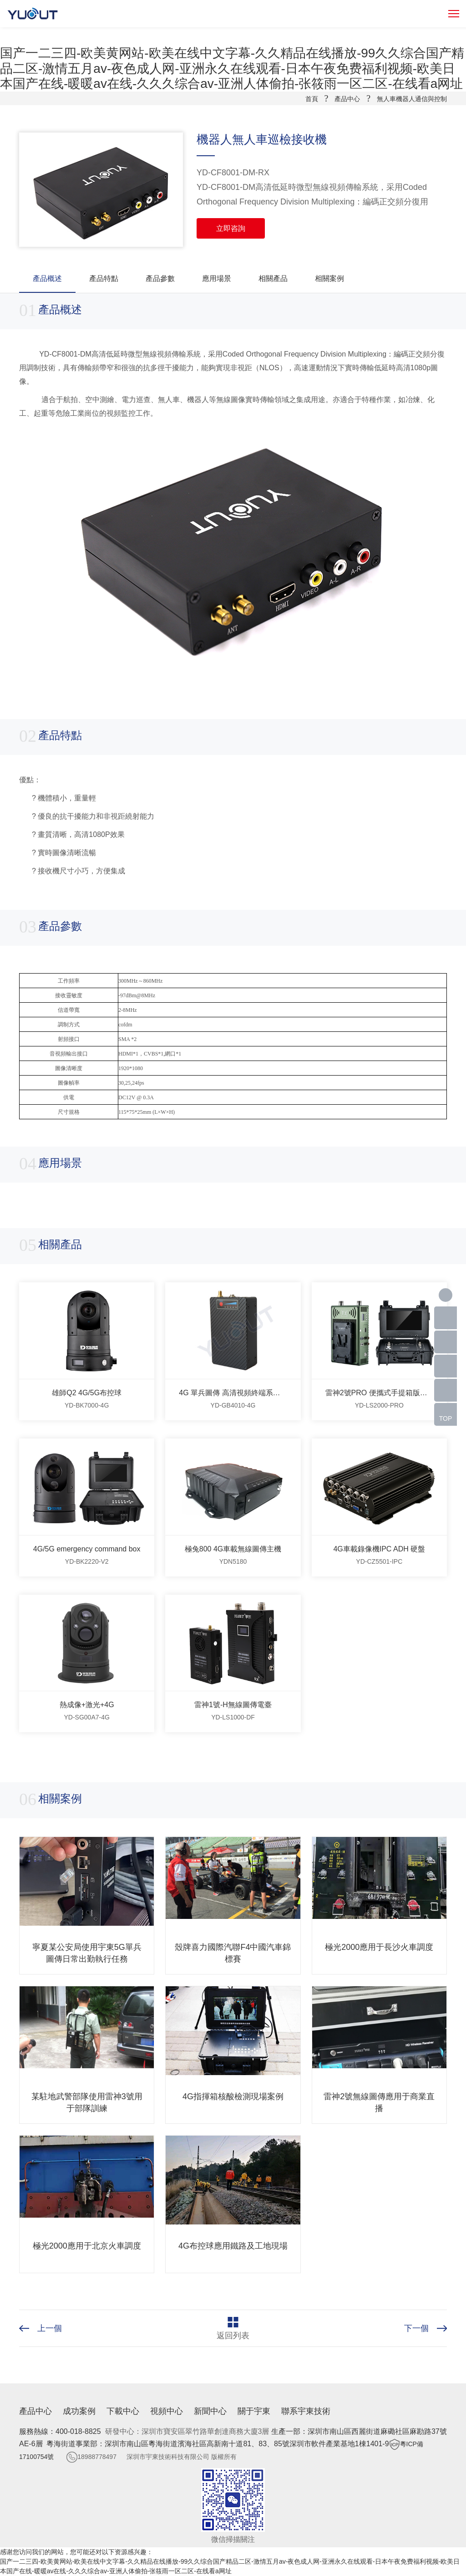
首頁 (311, 98)
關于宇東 (254, 2411)
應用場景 (216, 278)
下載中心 (122, 2411)
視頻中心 (166, 2411)
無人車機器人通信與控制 (412, 98)
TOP (445, 1418)
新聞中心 (210, 2411)
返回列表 (233, 2335)
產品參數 (160, 278)
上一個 (49, 2328)
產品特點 (103, 278)
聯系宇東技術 (305, 2411)
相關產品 (273, 278)
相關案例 (329, 278)
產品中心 (347, 98)
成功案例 (79, 2411)
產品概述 (47, 278)
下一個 (416, 2328)
